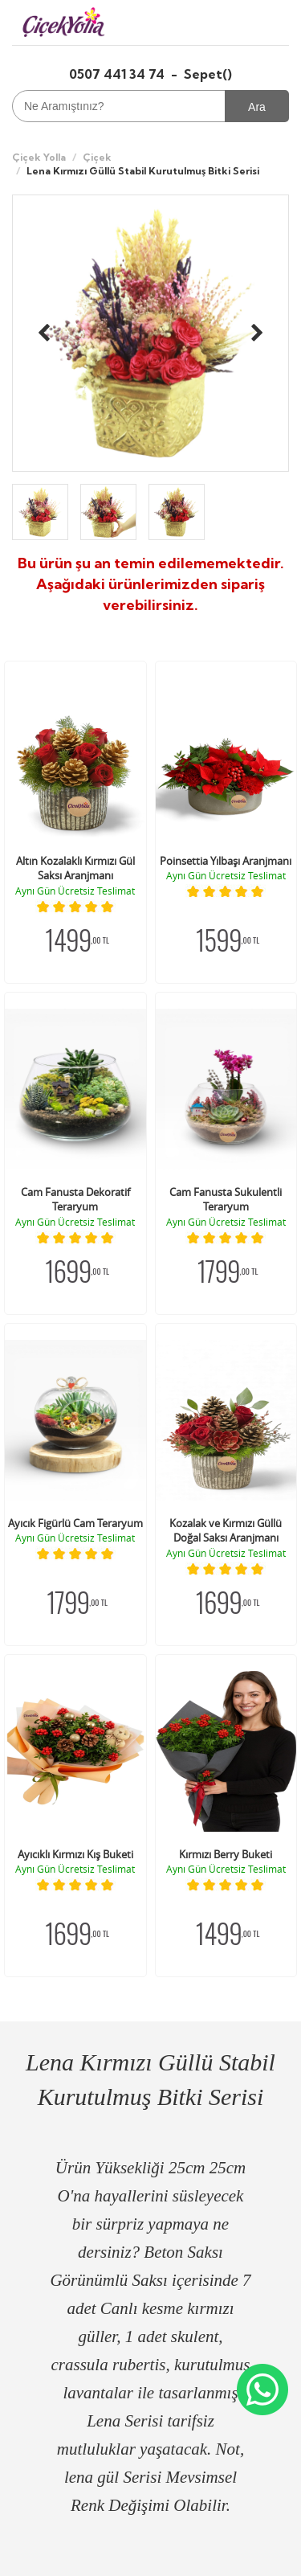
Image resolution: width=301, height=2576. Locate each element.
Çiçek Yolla (39, 157)
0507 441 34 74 (118, 74)
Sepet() (208, 74)
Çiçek (97, 157)
